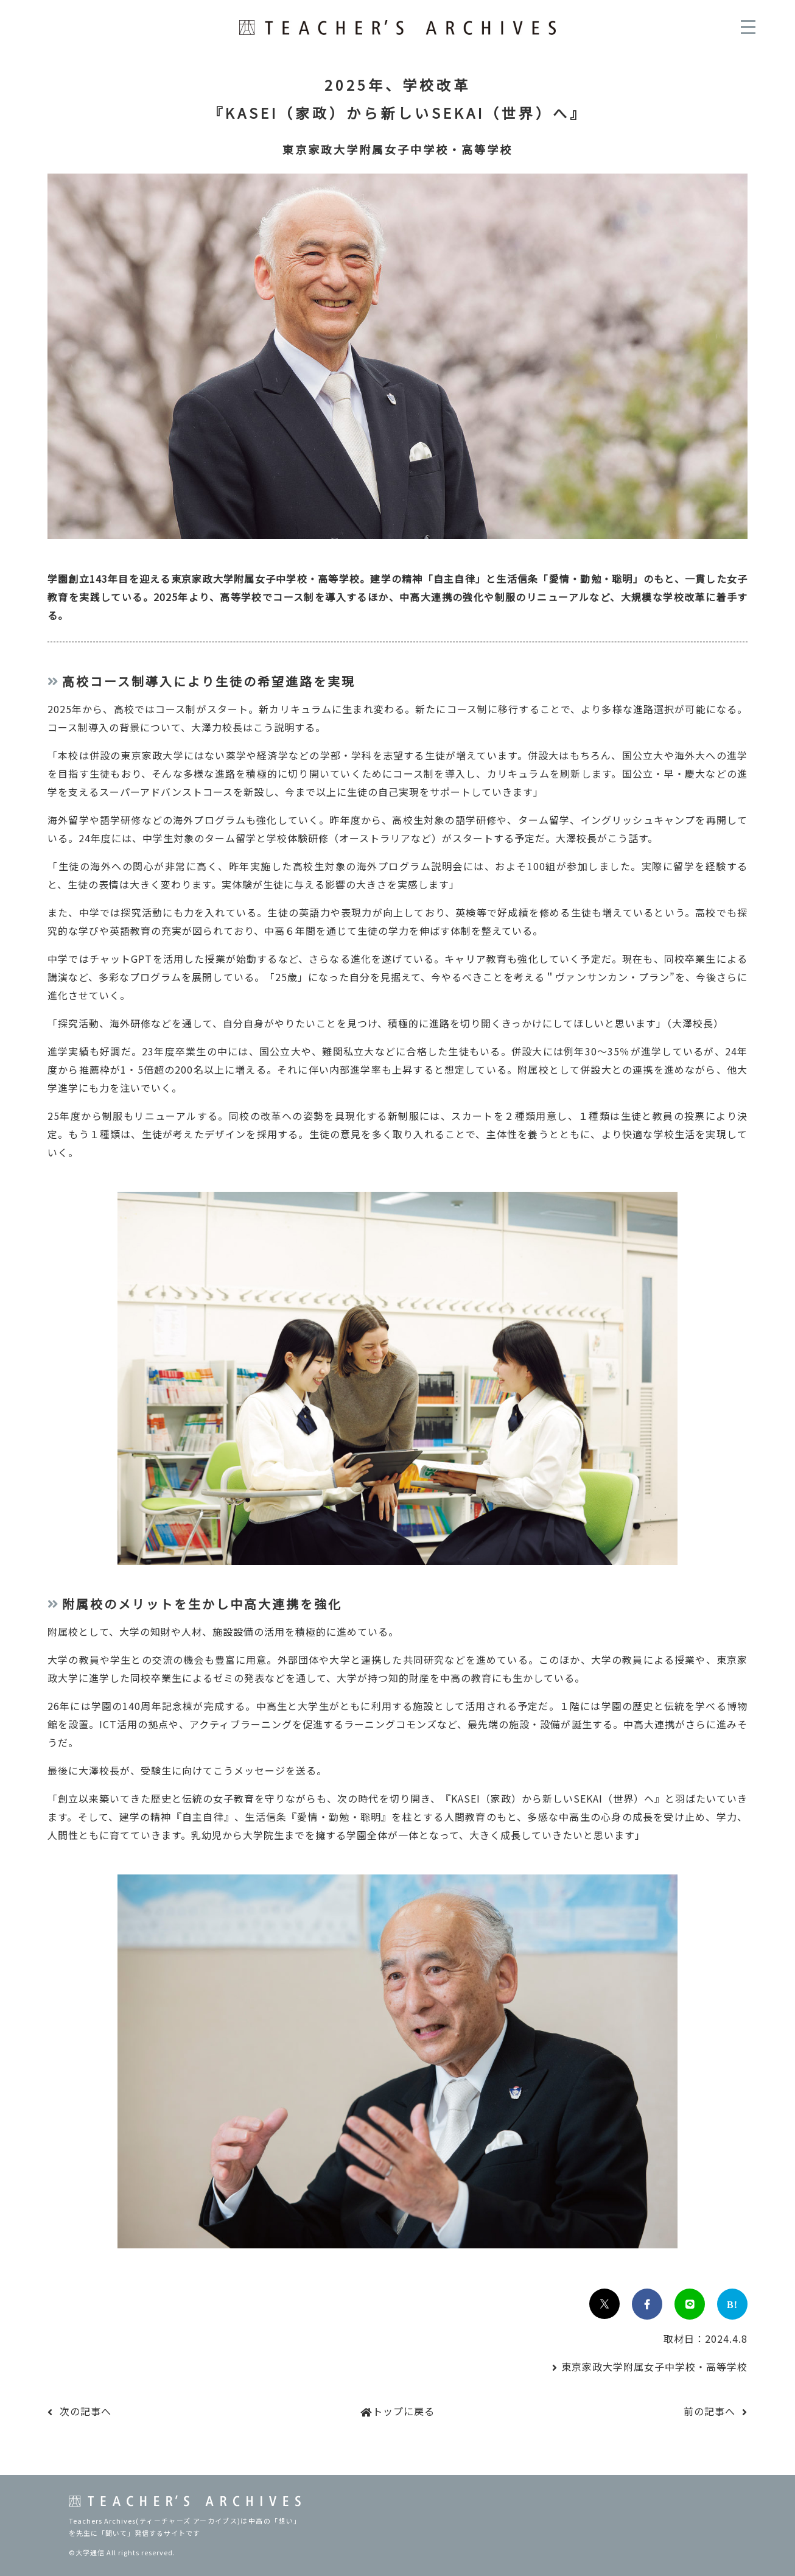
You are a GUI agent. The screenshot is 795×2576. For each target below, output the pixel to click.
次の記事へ (85, 2411)
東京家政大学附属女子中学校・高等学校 (654, 2366)
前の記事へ (709, 2411)
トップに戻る (404, 2411)
